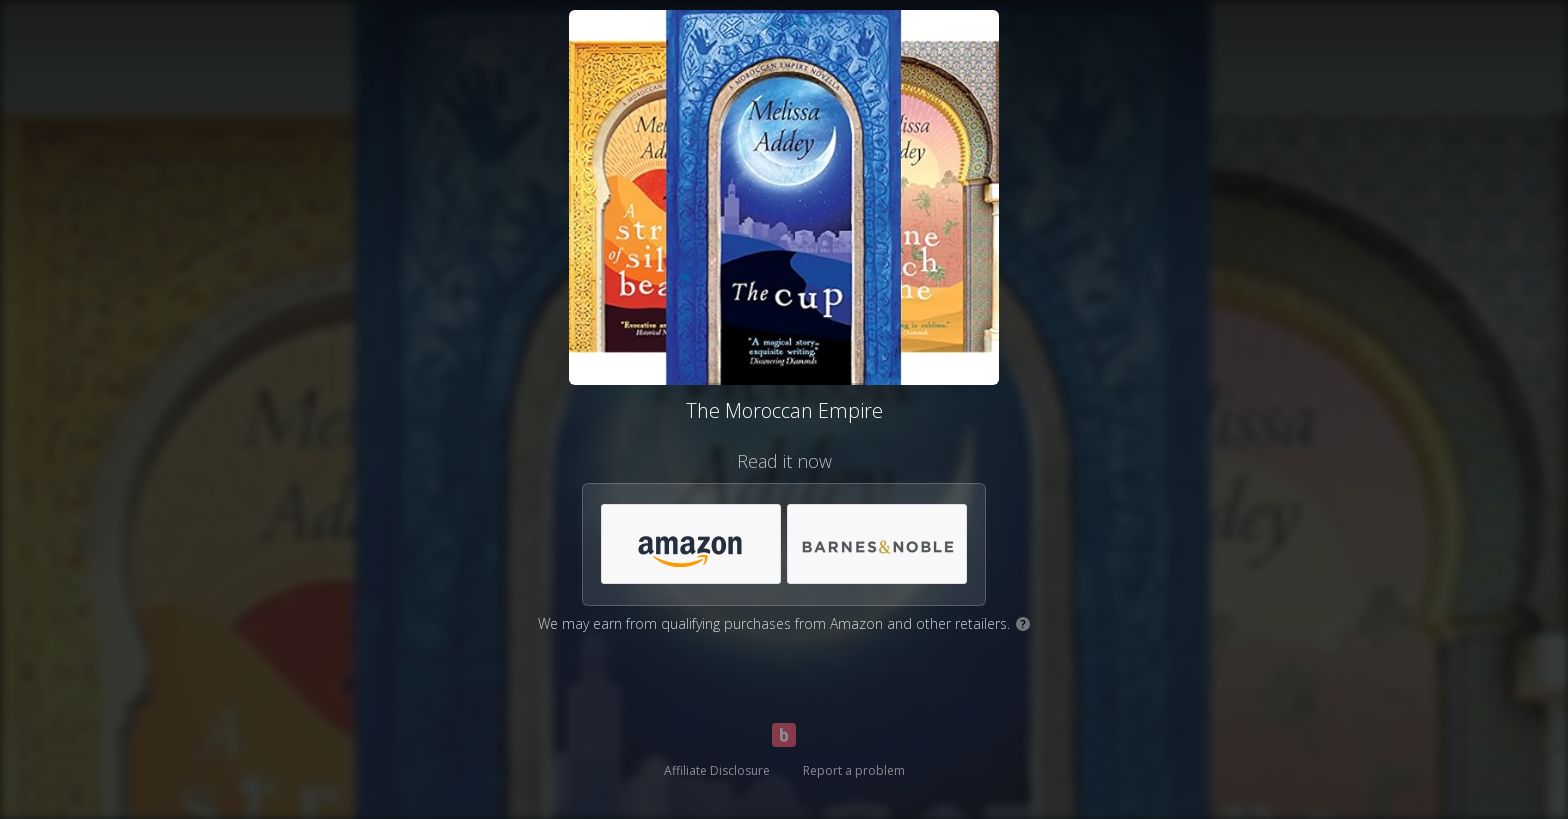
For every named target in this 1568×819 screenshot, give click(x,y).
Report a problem (854, 770)
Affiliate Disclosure (717, 770)
